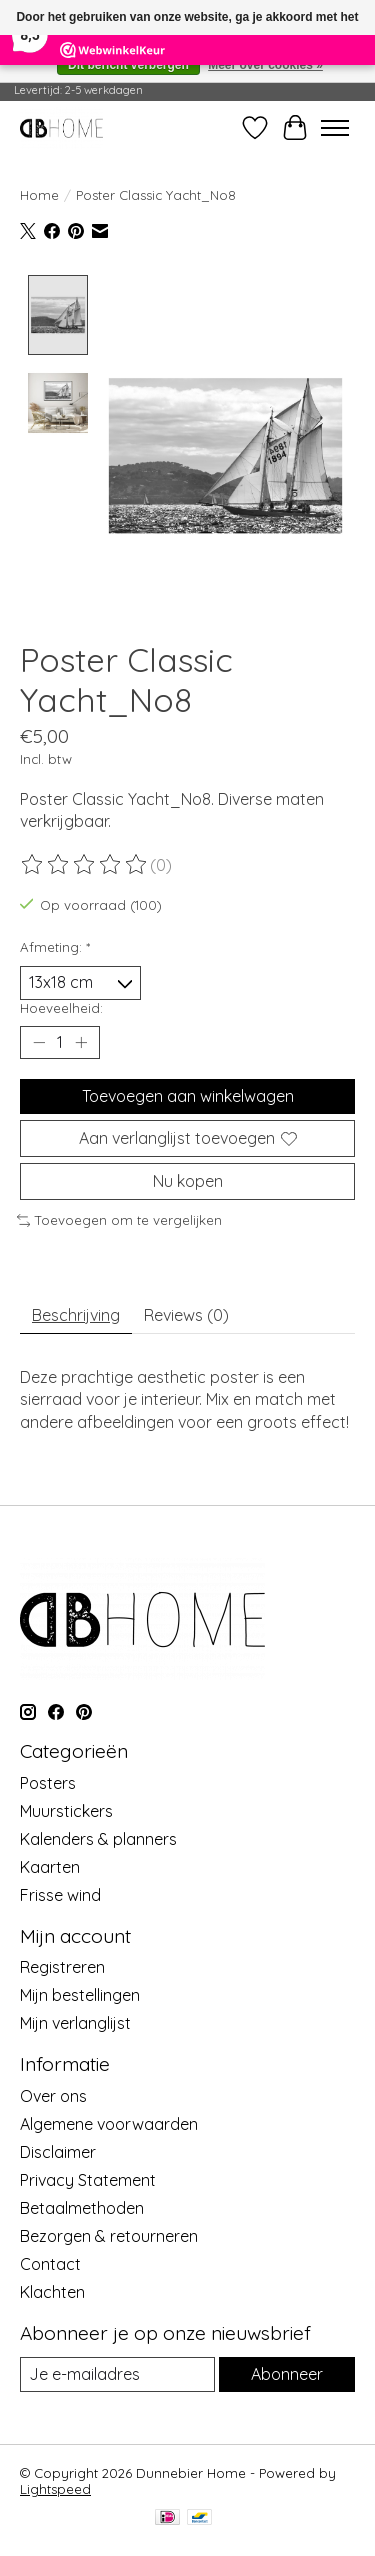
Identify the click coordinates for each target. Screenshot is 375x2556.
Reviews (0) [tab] (186, 1312)
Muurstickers (66, 1808)
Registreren (62, 1965)
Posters (48, 1780)
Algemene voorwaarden (109, 2122)
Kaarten (50, 1864)
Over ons (53, 2094)
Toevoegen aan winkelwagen (188, 1093)
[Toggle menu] (335, 128)
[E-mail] (117, 2372)
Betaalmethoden (82, 2206)
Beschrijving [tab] (76, 1312)
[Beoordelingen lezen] (85, 862)
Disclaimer (58, 2150)
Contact (50, 2262)
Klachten (52, 2290)
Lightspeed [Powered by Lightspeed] (55, 2487)
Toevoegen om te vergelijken (119, 1218)
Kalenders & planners (98, 1836)
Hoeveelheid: (61, 1005)
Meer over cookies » (265, 65)
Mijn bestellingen (80, 1993)
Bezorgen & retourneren (109, 2234)
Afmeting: (55, 945)
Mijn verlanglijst (75, 2021)
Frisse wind (60, 1892)
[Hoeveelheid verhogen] (81, 1040)
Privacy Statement (88, 2178)
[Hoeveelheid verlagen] (39, 1040)
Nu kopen (188, 1179)
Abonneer (287, 2372)
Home (39, 195)
